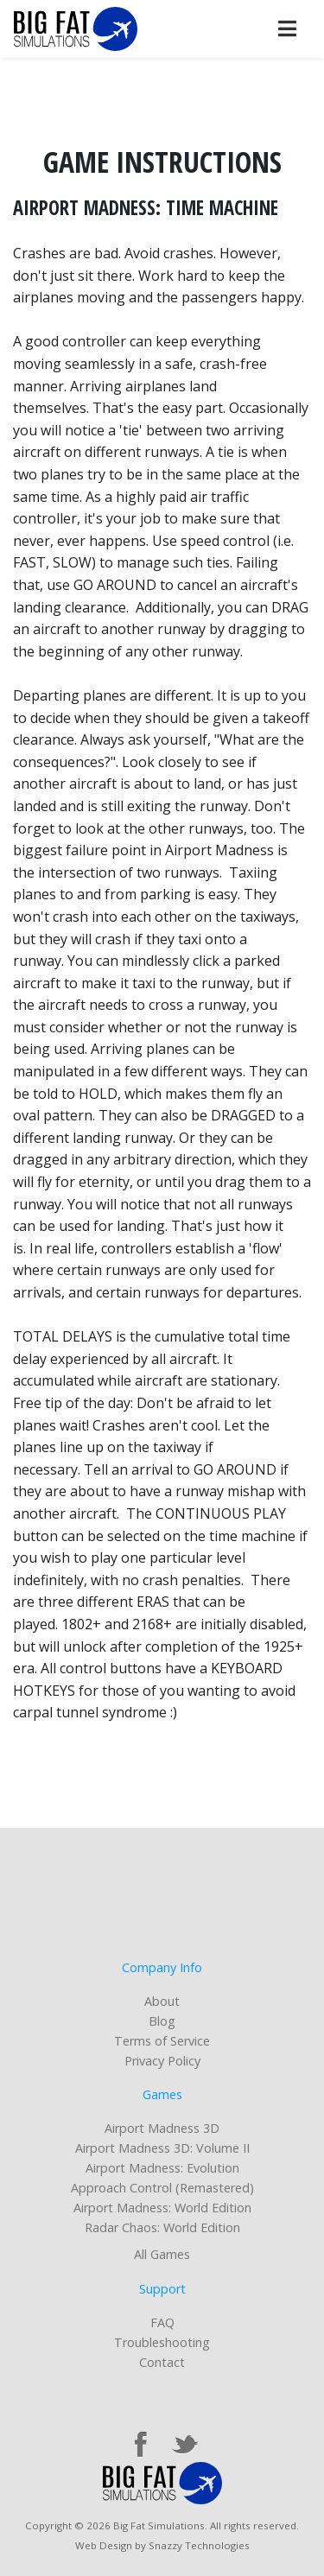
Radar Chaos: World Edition (162, 2227)
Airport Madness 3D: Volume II (162, 2148)
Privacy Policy (162, 2061)
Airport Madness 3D (162, 2128)
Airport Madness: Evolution (162, 2168)
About (162, 2001)
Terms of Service (162, 2041)
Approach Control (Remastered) (162, 2187)
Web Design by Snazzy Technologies (162, 2545)
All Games (162, 2254)
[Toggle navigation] (287, 28)
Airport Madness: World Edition (162, 2207)
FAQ (162, 2322)
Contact (162, 2362)
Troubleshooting (162, 2342)
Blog (162, 2021)
